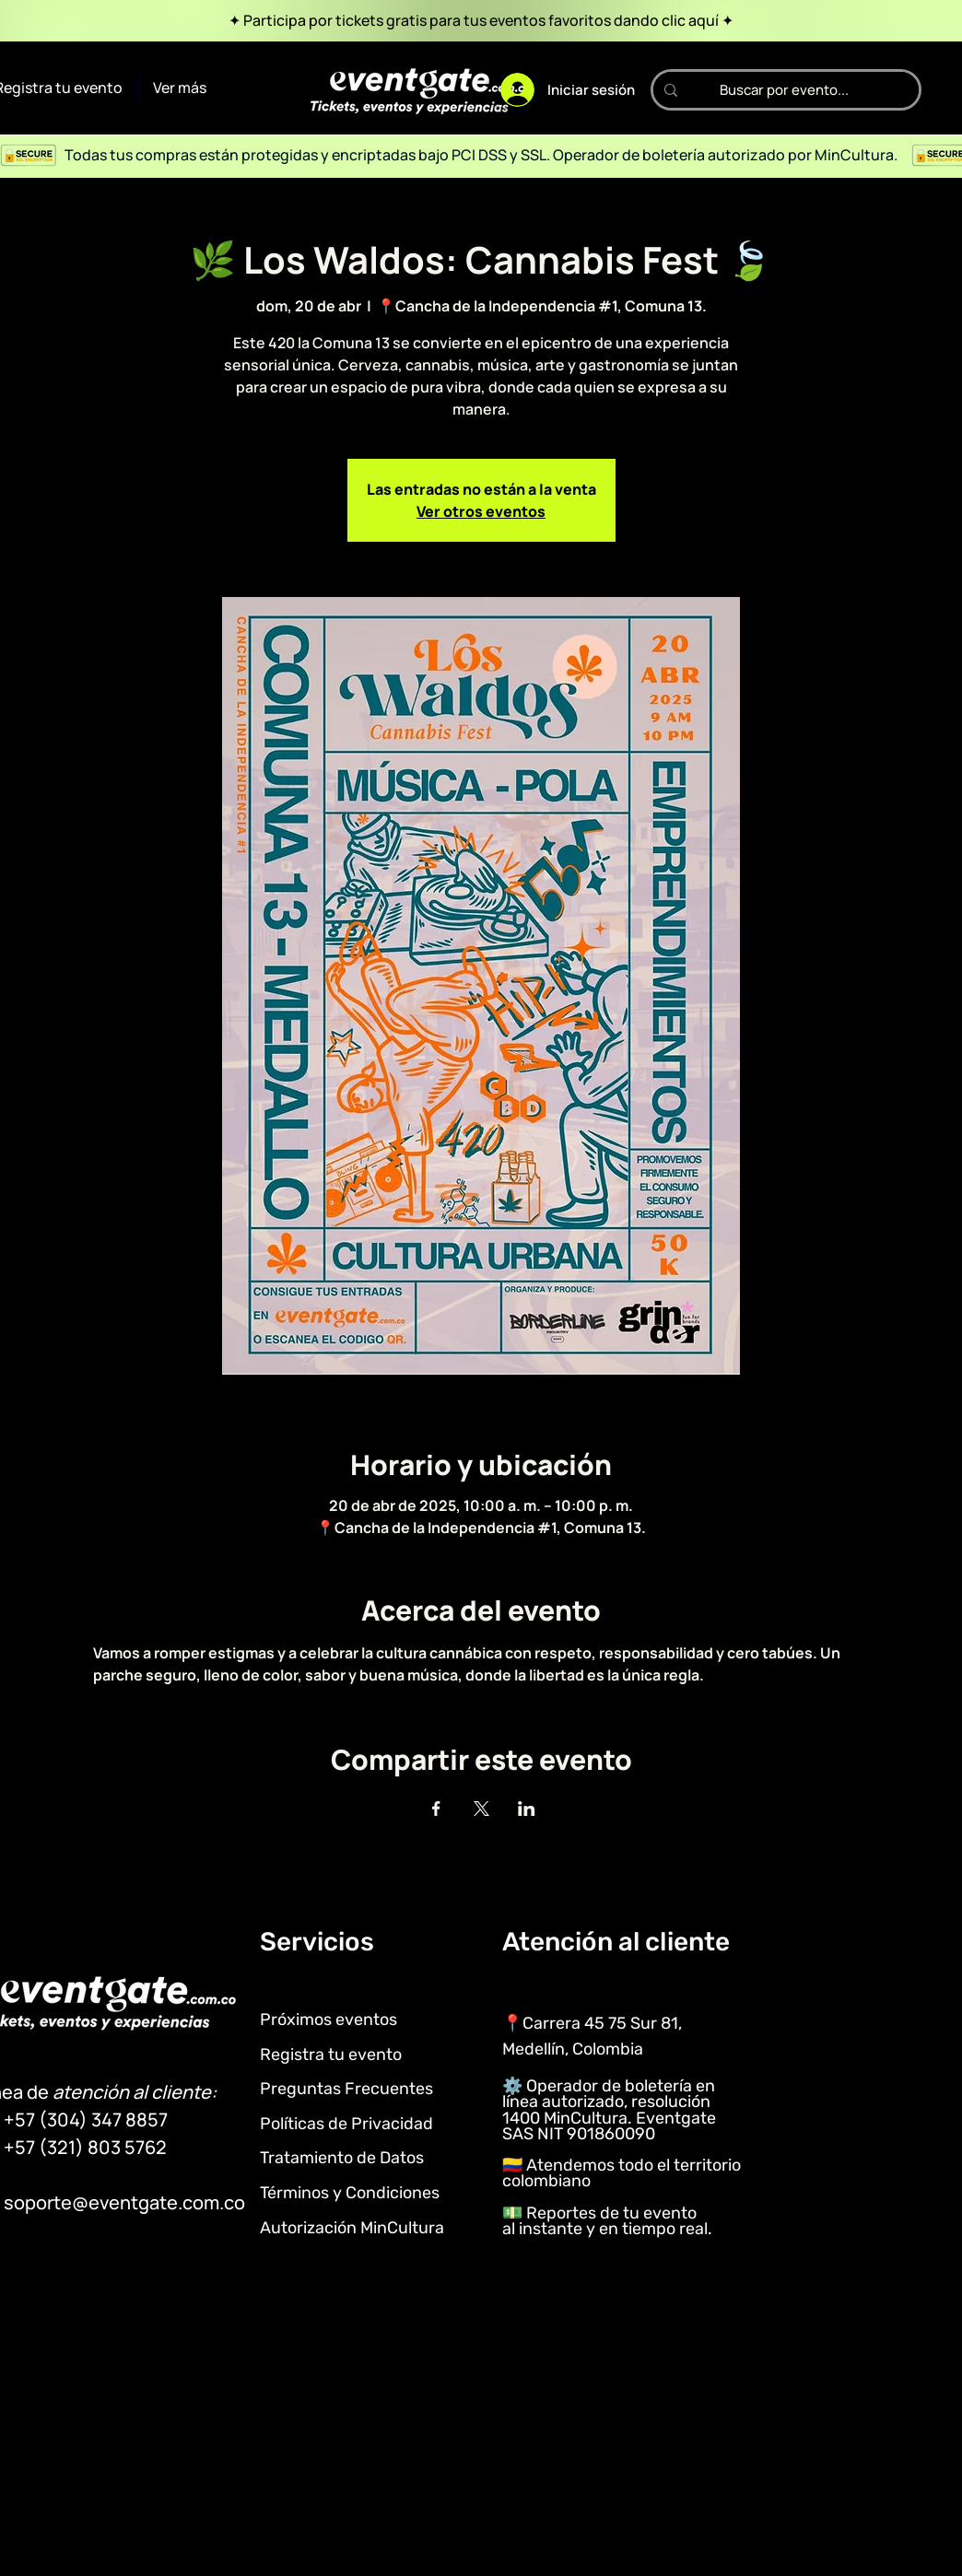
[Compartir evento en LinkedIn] (526, 1808)
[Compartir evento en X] (481, 1808)
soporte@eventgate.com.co (124, 2202)
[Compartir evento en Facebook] (436, 1808)
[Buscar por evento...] (784, 90)
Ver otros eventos (481, 511)
